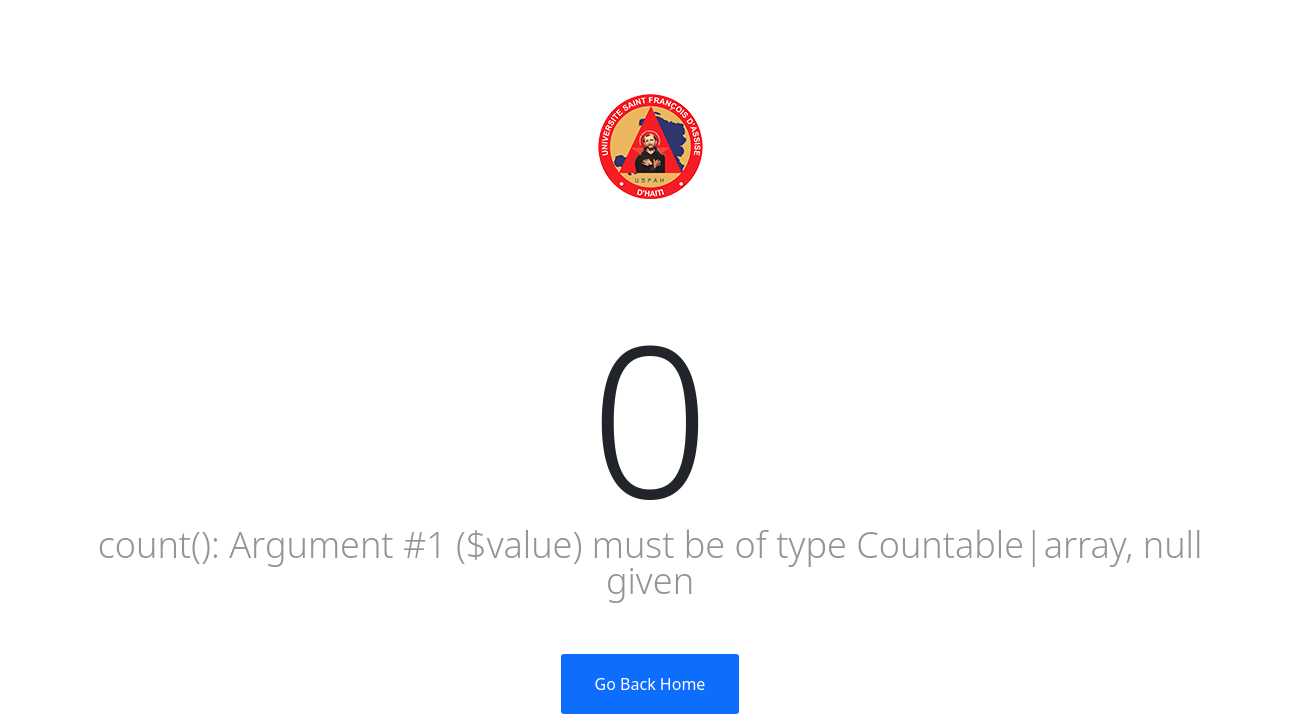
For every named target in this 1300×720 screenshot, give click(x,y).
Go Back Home (650, 684)
